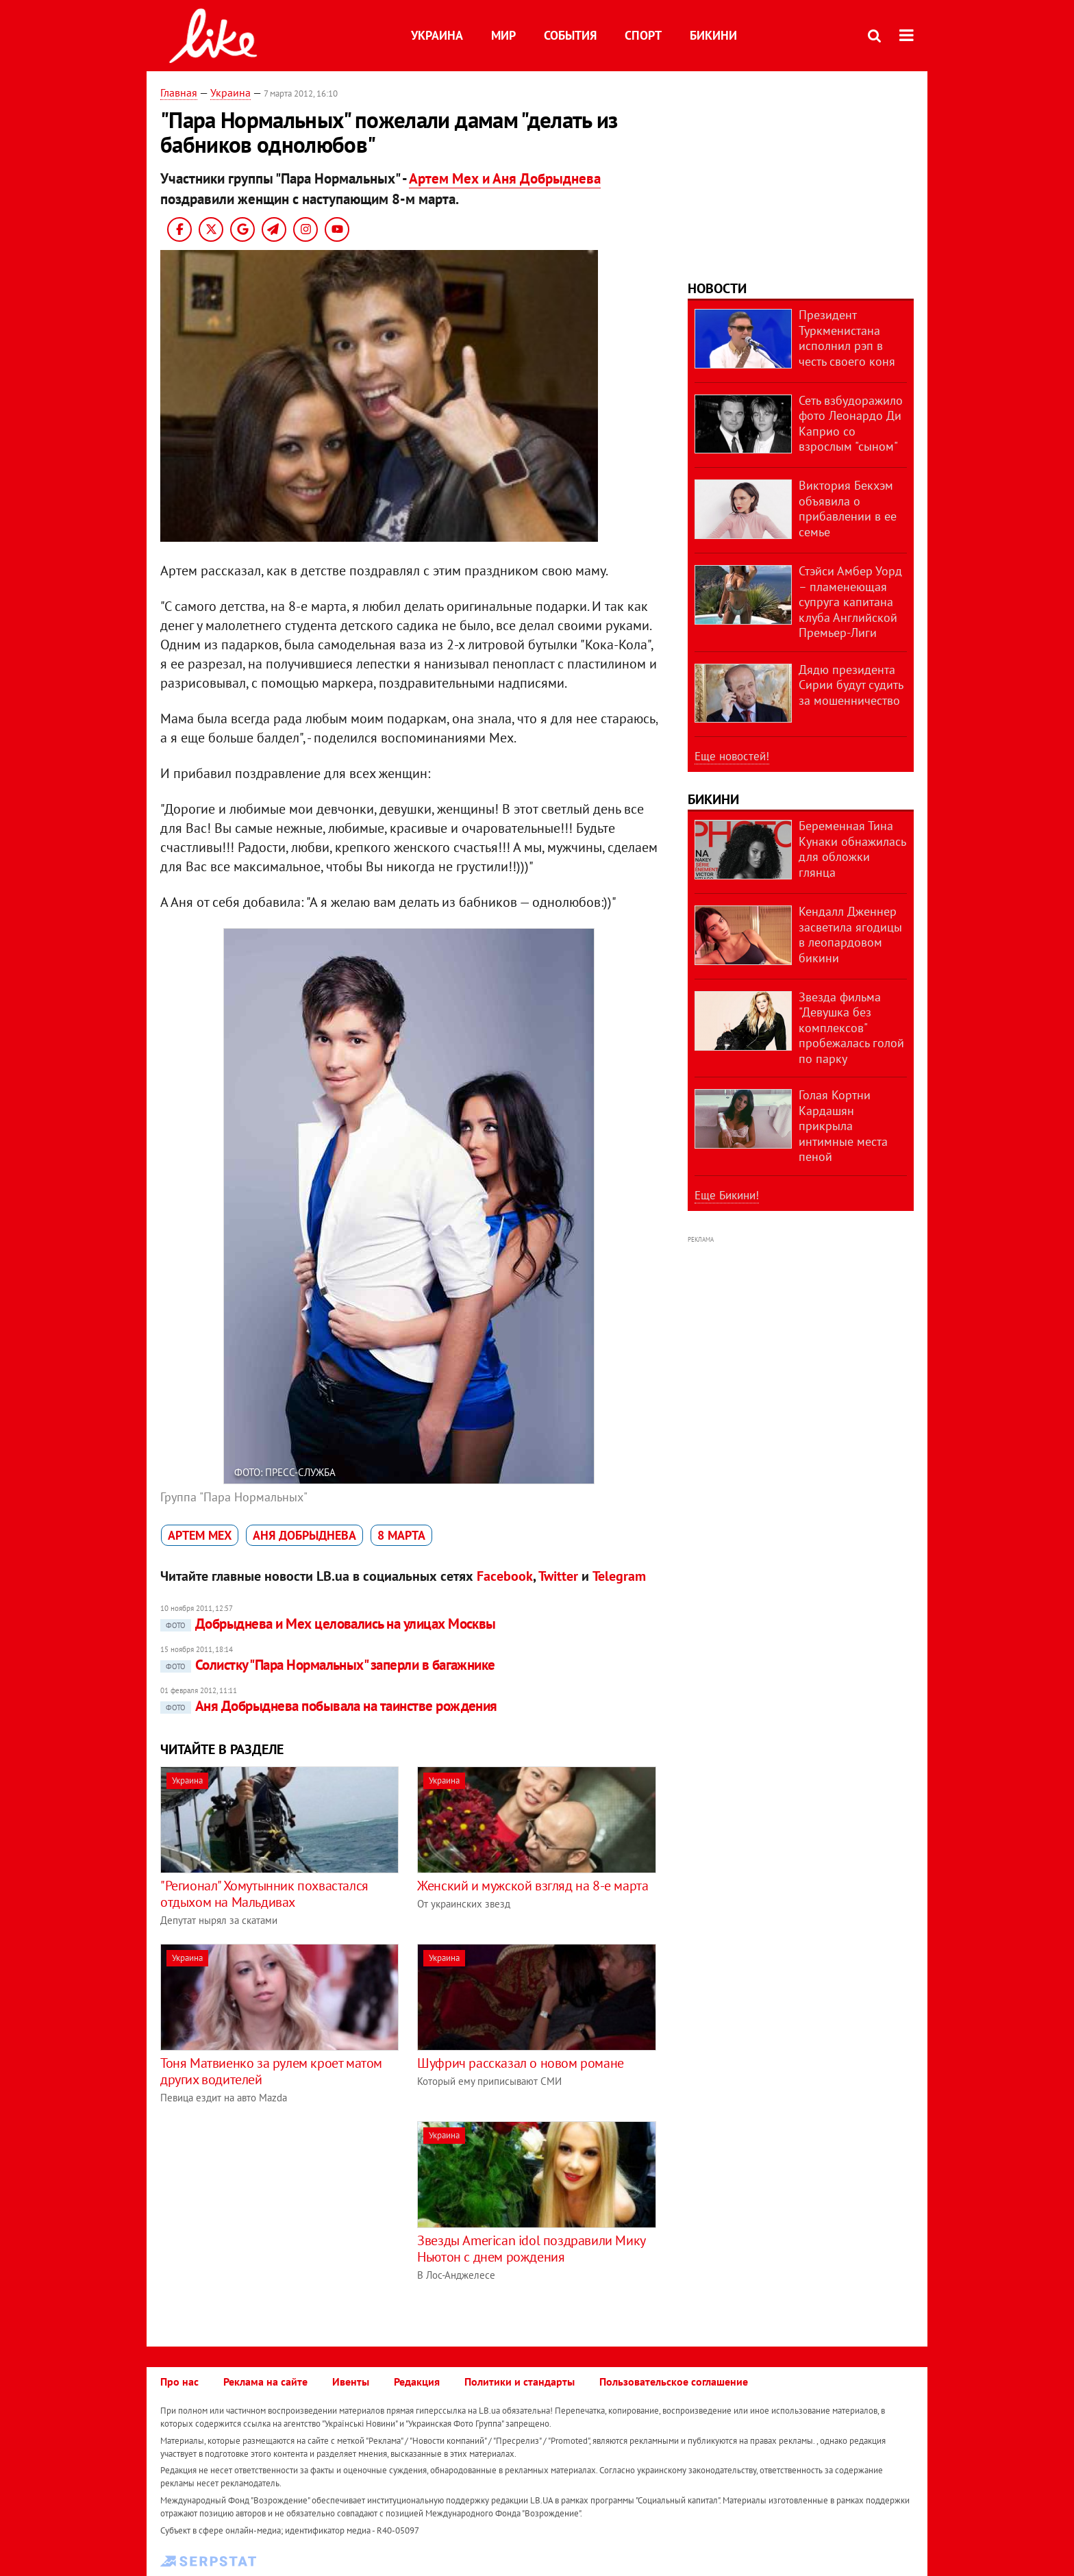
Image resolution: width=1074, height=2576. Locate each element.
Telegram (619, 1576)
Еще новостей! (732, 756)
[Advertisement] (275, 2217)
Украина (437, 35)
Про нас (179, 2381)
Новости (717, 288)
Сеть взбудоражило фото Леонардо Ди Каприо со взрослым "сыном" (851, 423)
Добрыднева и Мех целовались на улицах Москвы (328, 1623)
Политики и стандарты (519, 2381)
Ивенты (350, 2381)
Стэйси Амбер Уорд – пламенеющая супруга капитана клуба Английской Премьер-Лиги (850, 601)
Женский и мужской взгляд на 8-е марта (532, 1886)
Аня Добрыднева (304, 1535)
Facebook (505, 1576)
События (570, 35)
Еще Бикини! (727, 1195)
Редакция (417, 2381)
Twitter (558, 1576)
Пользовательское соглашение (673, 2381)
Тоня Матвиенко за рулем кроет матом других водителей (271, 2071)
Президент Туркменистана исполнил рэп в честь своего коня (847, 338)
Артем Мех (200, 1535)
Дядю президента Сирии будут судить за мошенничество (851, 685)
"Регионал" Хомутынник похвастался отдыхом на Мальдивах (264, 1894)
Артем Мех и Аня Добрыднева (505, 178)
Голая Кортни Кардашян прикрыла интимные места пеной (843, 1125)
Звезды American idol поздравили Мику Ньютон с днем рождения (531, 2248)
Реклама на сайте (265, 2381)
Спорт (643, 35)
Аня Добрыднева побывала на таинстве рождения (328, 1706)
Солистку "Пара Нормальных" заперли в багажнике (327, 1664)
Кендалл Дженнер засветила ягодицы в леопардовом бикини (850, 934)
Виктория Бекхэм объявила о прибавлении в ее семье (848, 508)
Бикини (713, 35)
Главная (178, 92)
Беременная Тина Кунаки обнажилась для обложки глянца (852, 849)
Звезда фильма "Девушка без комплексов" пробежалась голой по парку (851, 1027)
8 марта (401, 1535)
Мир (503, 35)
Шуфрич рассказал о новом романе (520, 2063)
